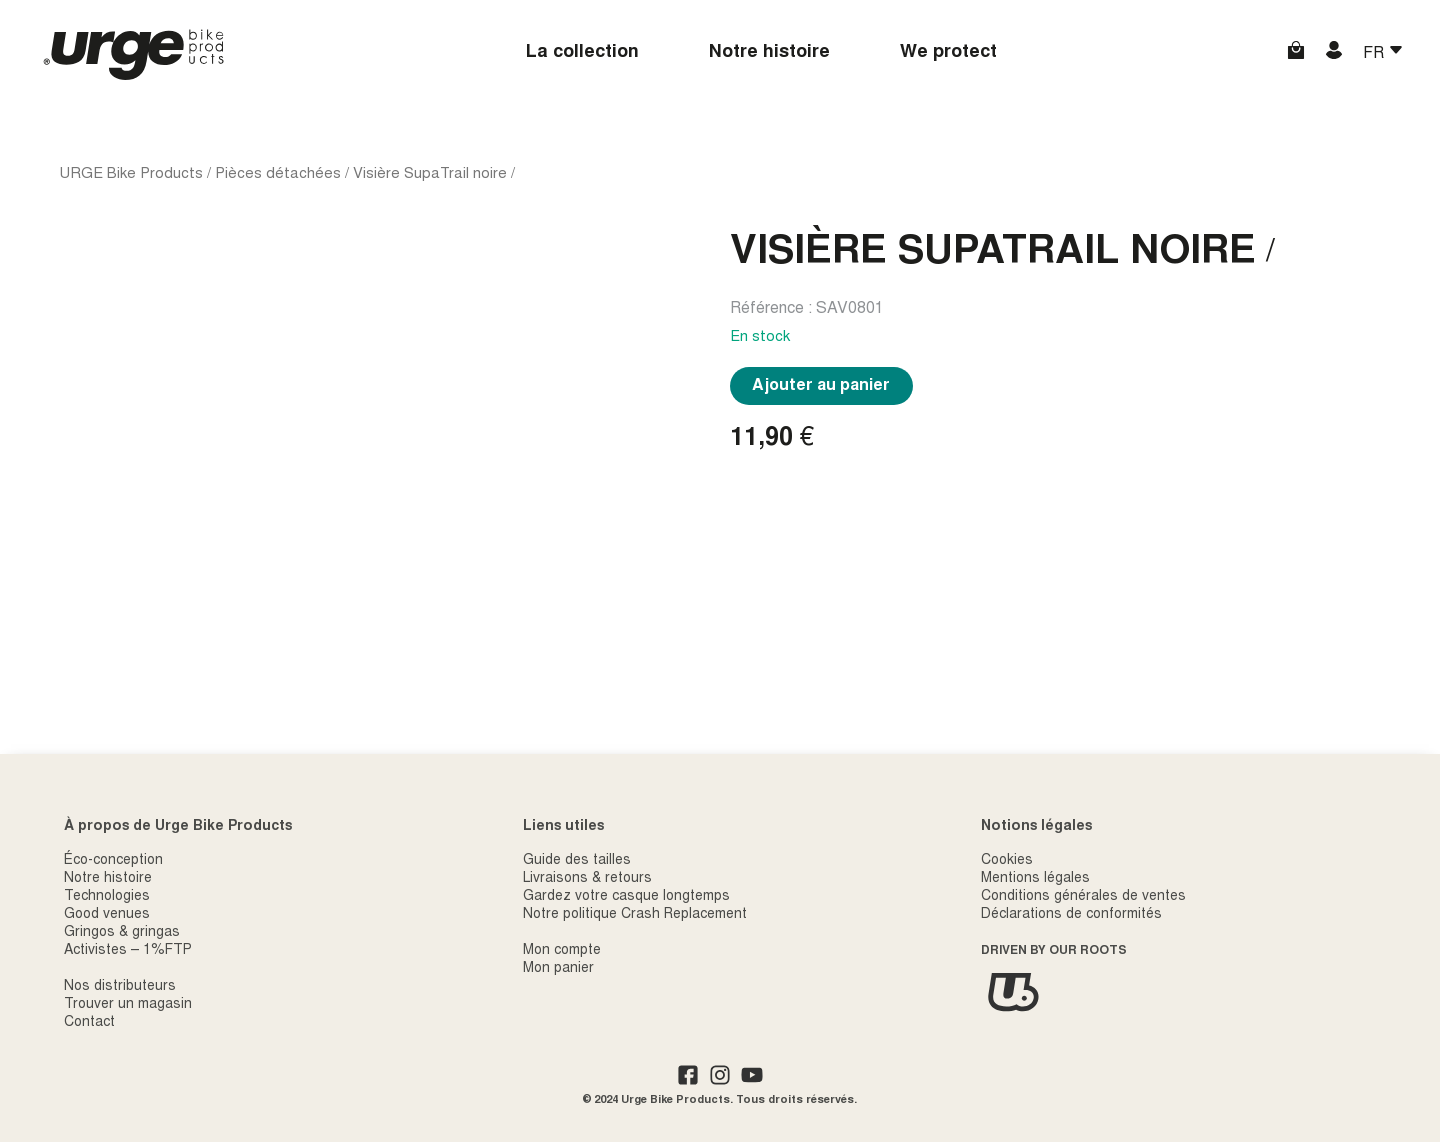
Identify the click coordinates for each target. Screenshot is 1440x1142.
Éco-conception (113, 861)
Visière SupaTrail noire (430, 174)
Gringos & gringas (122, 933)
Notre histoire (769, 53)
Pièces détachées (278, 174)
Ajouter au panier (821, 386)
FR (1375, 54)
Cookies (1007, 861)
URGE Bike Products (131, 174)
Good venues (107, 915)
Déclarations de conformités (1071, 915)
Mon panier (558, 969)
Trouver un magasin (128, 1005)
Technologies (107, 897)
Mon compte (562, 951)
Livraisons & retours (587, 879)
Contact (89, 1023)
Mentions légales (1035, 879)
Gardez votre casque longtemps (626, 897)
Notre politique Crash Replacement (635, 915)
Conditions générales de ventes (1083, 897)
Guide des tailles (577, 861)
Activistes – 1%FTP (128, 951)
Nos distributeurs (120, 987)
